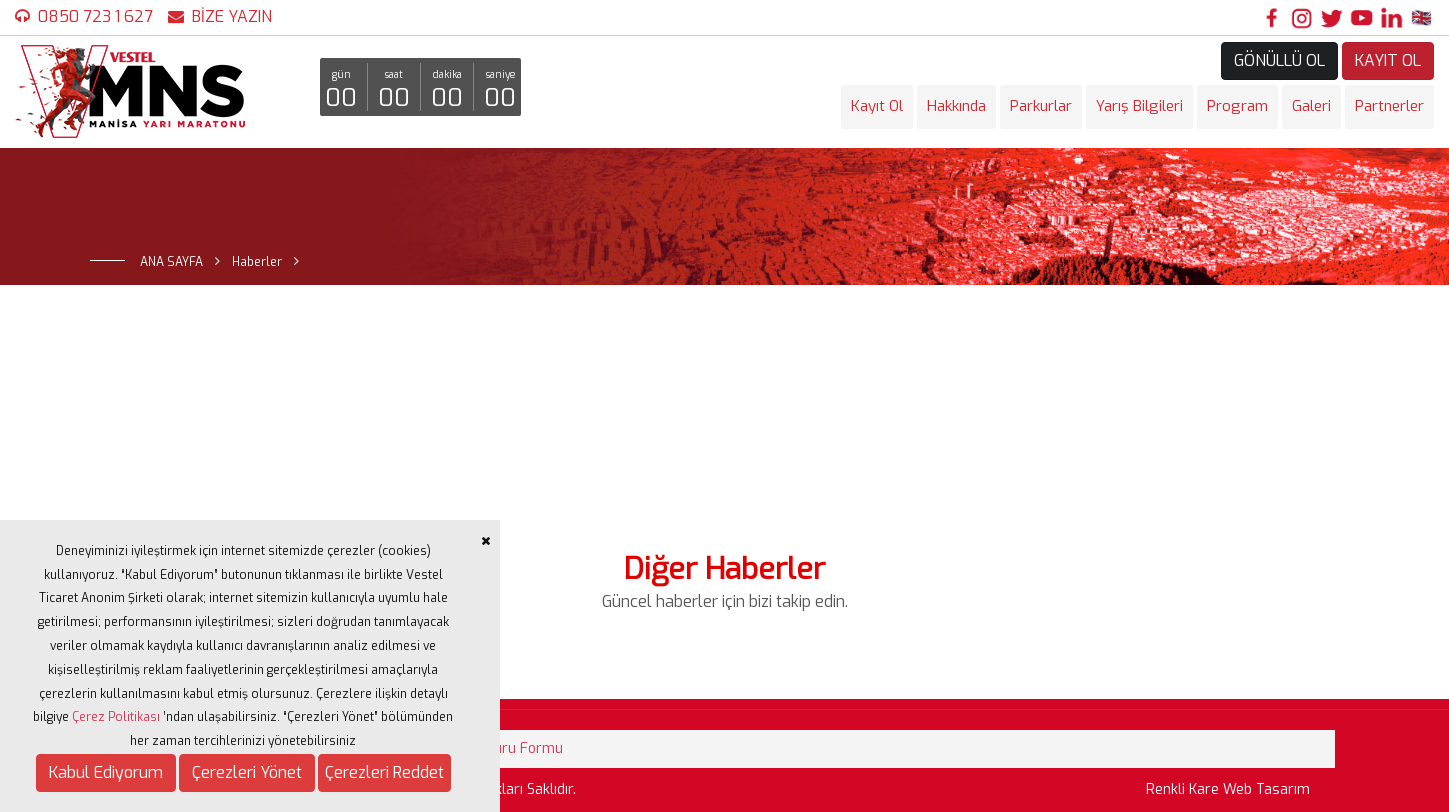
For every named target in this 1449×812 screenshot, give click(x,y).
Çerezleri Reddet (384, 772)
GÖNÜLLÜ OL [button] (1279, 60)
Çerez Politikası (116, 717)
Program (1237, 106)
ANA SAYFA (171, 262)
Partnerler (1389, 106)
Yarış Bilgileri (1139, 106)
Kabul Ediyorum (106, 772)
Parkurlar (1041, 106)
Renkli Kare (1182, 789)
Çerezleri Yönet (247, 772)
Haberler (257, 262)
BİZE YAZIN (232, 16)
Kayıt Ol (877, 106)
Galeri (1311, 106)
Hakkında (956, 106)
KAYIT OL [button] (1388, 60)
